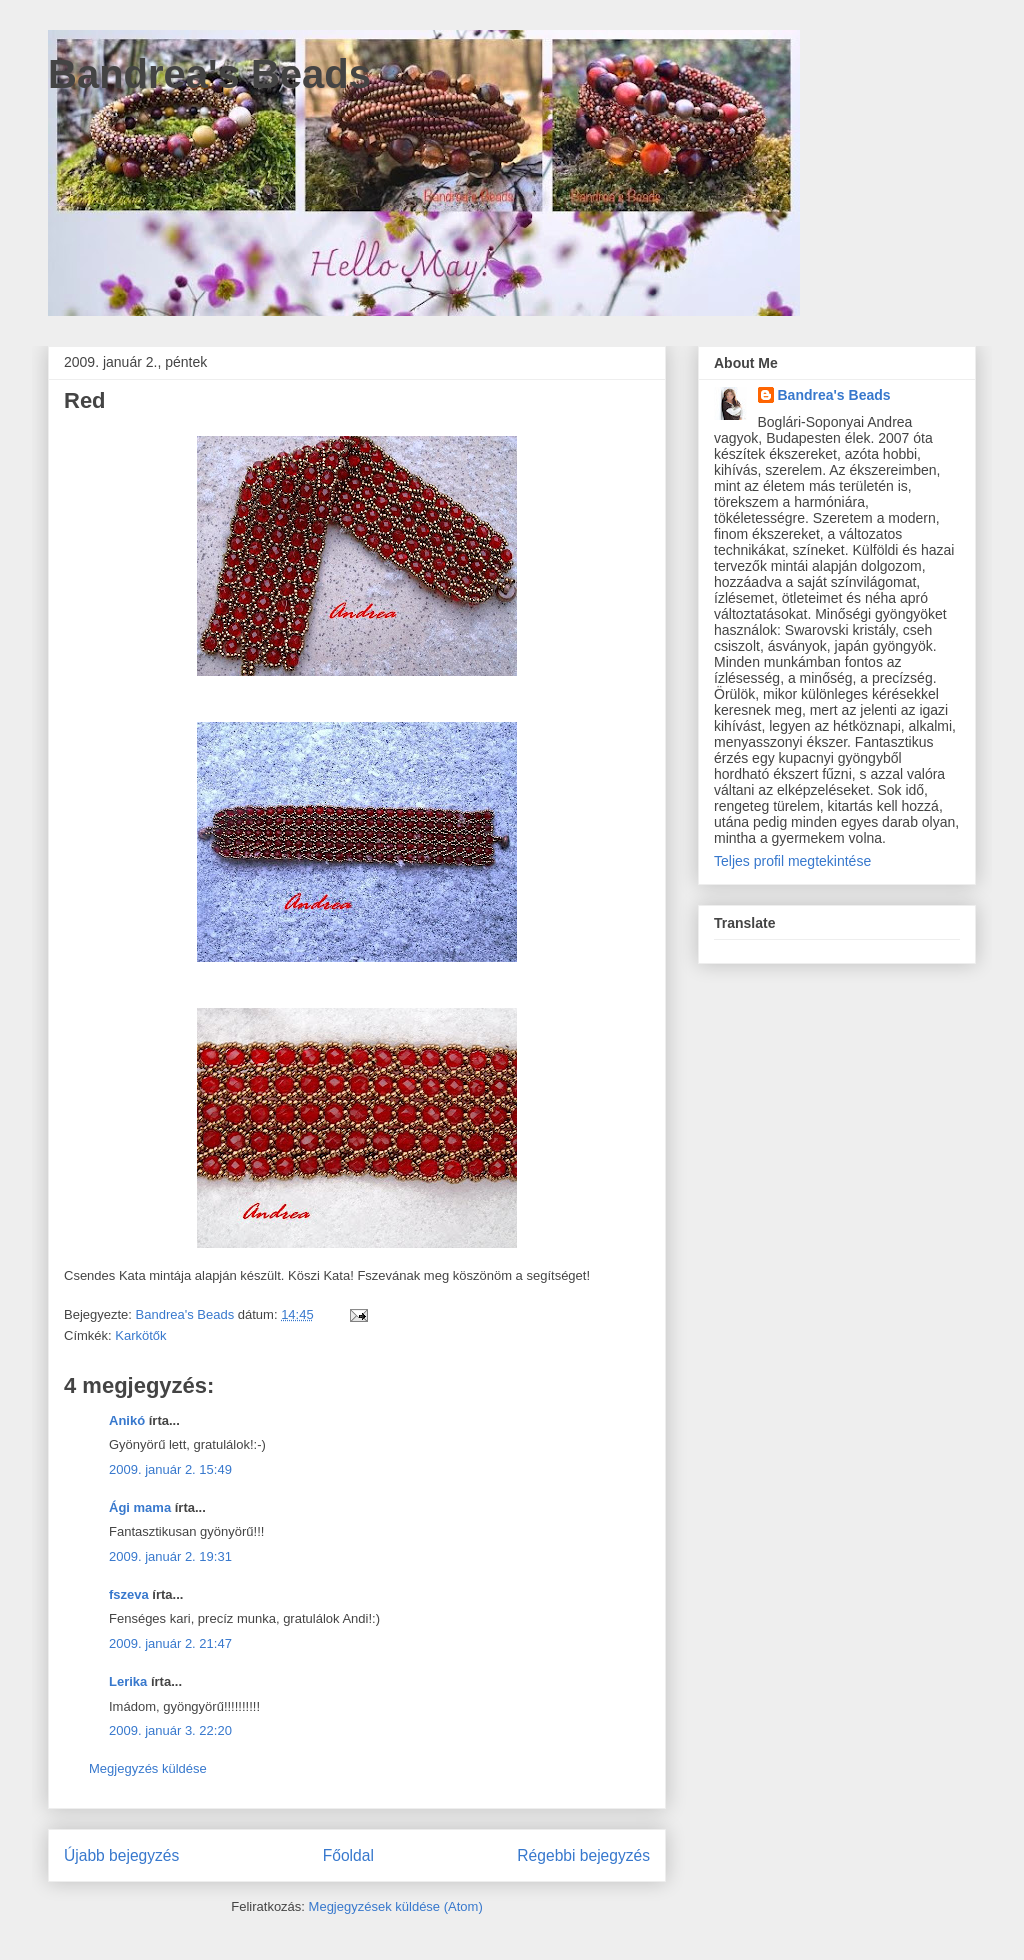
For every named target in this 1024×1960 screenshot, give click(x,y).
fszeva (129, 1594)
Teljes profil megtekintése (792, 861)
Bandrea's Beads (209, 74)
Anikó (127, 1420)
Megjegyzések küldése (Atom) (396, 1906)
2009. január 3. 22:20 (170, 1730)
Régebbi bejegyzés (583, 1855)
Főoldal (348, 1855)
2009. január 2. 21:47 (170, 1643)
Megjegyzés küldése (148, 1768)
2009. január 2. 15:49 (170, 1469)
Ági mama (140, 1507)
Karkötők (140, 1335)
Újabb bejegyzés (121, 1855)
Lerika (128, 1681)
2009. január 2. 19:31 (170, 1556)
